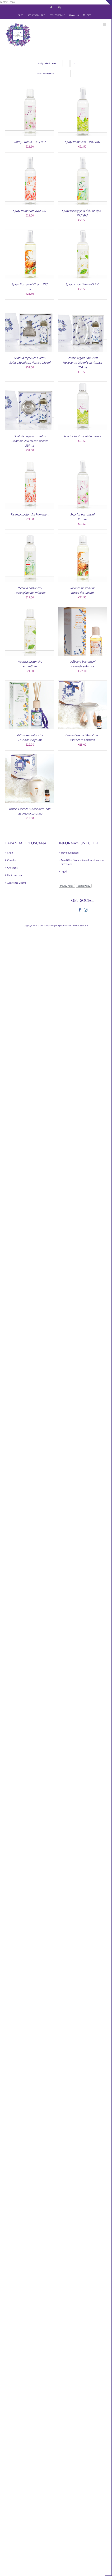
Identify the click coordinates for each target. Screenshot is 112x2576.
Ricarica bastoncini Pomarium (30, 514)
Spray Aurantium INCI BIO (82, 284)
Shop (10, 852)
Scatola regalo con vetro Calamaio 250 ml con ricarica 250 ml (29, 440)
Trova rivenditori (70, 852)
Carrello (11, 860)
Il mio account (15, 875)
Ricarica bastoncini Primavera (82, 436)
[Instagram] (85, 910)
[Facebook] (80, 910)
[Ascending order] (74, 63)
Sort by (46, 63)
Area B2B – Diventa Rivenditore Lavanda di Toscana (82, 862)
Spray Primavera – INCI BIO (82, 142)
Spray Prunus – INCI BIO (29, 142)
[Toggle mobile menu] (105, 24)
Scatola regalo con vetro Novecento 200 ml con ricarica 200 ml (82, 362)
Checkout (12, 867)
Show (45, 73)
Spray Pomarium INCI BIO (30, 211)
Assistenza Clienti (16, 882)
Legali (64, 871)
